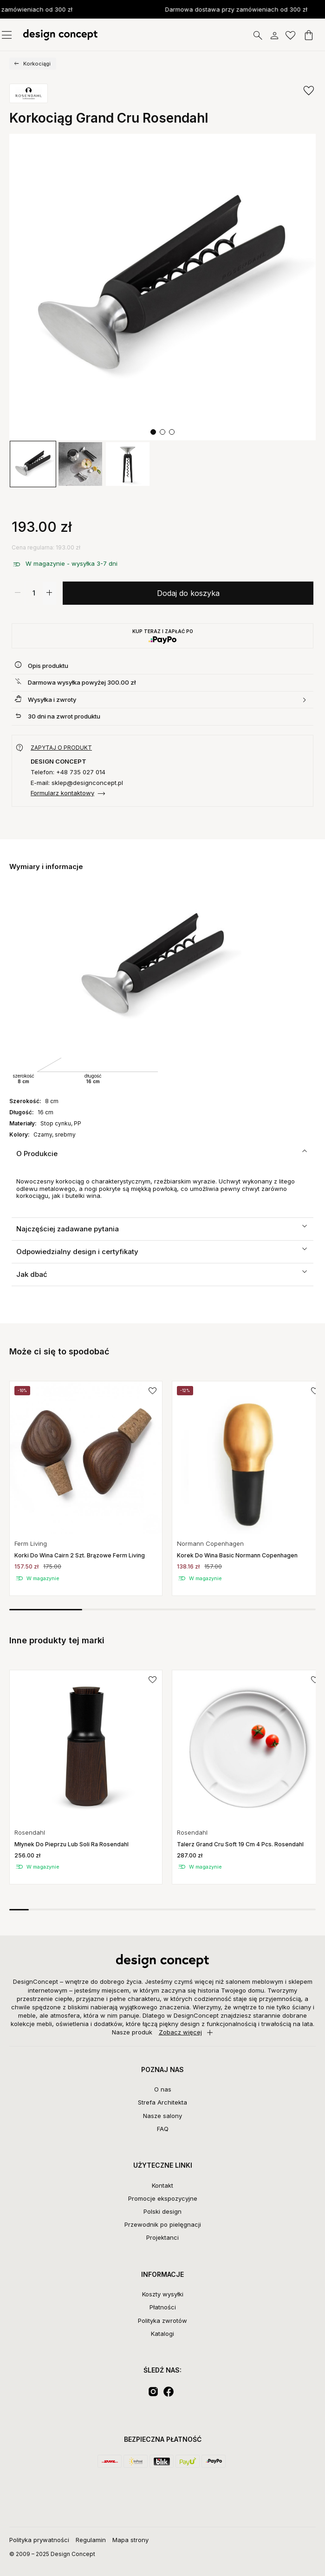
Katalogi (162, 2333)
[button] (153, 432)
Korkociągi (37, 63)
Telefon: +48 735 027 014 (68, 772)
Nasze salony (162, 2115)
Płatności (163, 2307)
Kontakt (162, 2185)
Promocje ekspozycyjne (162, 2198)
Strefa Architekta (162, 2102)
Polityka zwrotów (162, 2320)
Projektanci (162, 2237)
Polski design (162, 2211)
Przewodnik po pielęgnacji (162, 2224)
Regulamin (91, 2539)
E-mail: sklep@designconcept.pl (77, 782)
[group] (33, 464)
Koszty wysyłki (162, 2294)
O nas (162, 2089)
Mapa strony (130, 2539)
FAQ (163, 2128)
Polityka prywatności (39, 2539)
